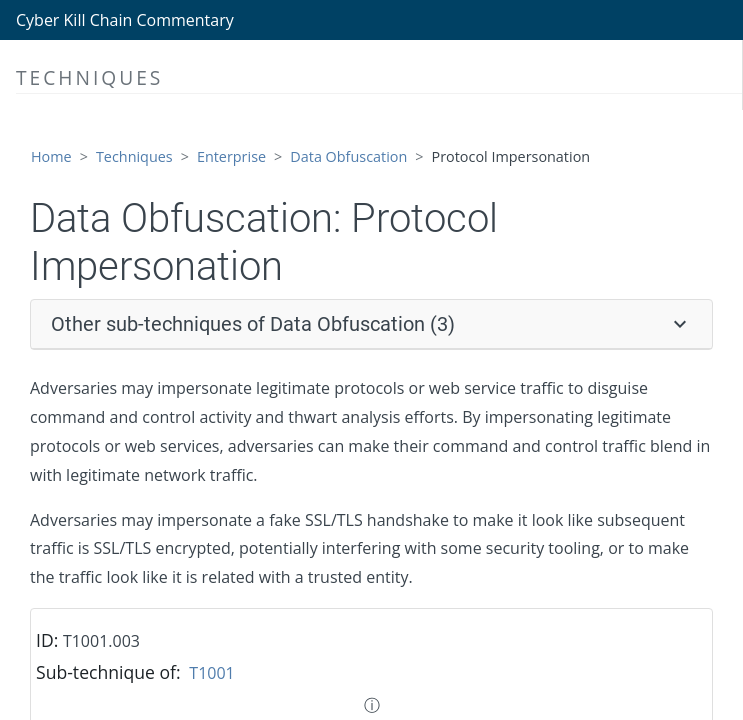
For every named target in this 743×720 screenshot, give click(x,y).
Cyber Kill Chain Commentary (125, 20)
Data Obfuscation (348, 156)
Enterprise (231, 156)
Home (51, 156)
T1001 (211, 673)
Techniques (134, 156)
